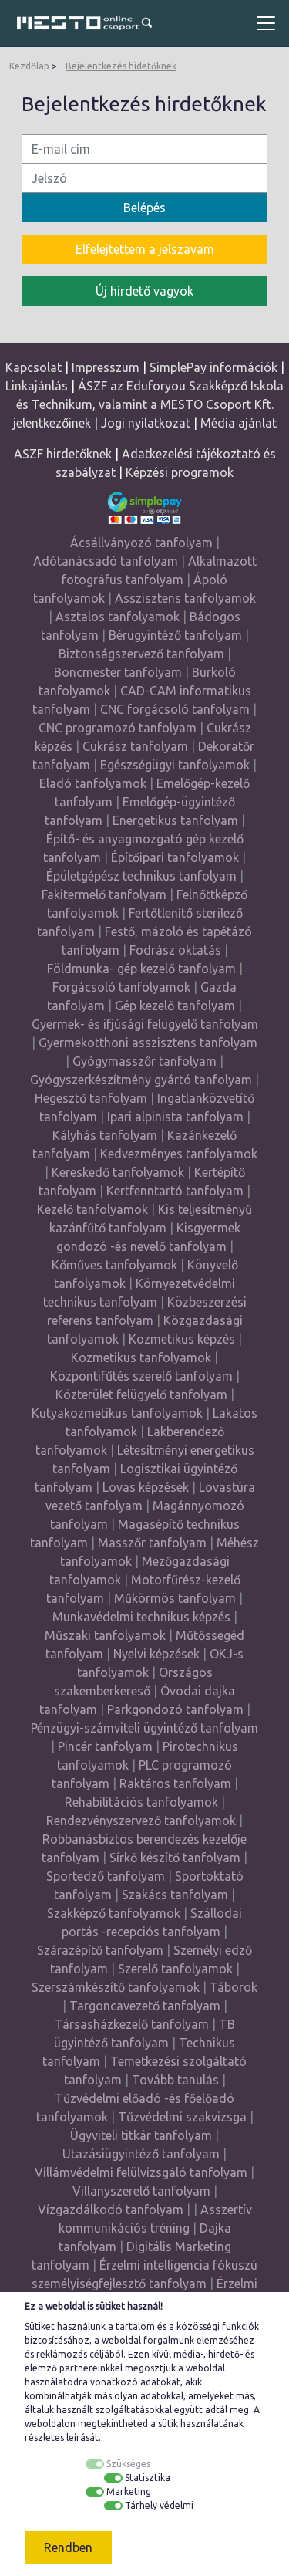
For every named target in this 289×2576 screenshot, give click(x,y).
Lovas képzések (145, 1487)
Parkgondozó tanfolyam (175, 1709)
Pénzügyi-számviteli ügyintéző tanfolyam (144, 1728)
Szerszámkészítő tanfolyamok (116, 1987)
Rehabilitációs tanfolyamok (141, 1802)
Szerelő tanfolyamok (175, 1969)
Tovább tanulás (175, 2080)
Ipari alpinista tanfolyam (175, 1117)
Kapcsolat (33, 367)
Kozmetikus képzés (182, 1339)
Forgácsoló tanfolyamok (121, 987)
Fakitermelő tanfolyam (104, 894)
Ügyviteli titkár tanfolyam (141, 2135)
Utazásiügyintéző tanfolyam (141, 2154)
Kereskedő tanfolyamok (118, 1172)
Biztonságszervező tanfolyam (141, 654)
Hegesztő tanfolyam (91, 1098)
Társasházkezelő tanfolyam (133, 2024)
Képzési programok (180, 472)
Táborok (233, 1987)
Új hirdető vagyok (144, 291)
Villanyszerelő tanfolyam (141, 2191)
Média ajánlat (238, 423)
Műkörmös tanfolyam (175, 1598)
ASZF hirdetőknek (63, 454)
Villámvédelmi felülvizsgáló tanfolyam (141, 2172)
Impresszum (105, 367)
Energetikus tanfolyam (175, 820)
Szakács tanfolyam (175, 1895)
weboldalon (50, 2424)
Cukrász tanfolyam (135, 746)
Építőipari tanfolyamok (175, 857)
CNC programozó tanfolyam (118, 728)
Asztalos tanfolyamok (117, 617)
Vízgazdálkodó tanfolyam (110, 2209)
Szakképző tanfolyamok (113, 1913)
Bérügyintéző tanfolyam (175, 635)
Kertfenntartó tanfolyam (175, 1191)
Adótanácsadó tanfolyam (105, 561)
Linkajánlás (36, 386)
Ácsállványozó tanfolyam (141, 542)
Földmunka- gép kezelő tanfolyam (141, 968)
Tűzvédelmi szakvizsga (182, 2117)
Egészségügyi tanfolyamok (175, 765)
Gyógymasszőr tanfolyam (144, 1061)
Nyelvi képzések (156, 1654)
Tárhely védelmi (159, 2505)
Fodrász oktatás (175, 950)
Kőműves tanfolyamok (114, 1265)
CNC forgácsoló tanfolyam (175, 709)
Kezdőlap (29, 66)
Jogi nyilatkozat (145, 423)
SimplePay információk (213, 367)
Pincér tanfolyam (105, 1746)
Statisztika (147, 2478)
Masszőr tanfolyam (152, 1543)
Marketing (128, 2491)
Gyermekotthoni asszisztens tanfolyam (148, 1043)
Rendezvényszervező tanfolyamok (141, 1820)
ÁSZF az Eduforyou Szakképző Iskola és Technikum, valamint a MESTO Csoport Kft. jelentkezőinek (148, 404)
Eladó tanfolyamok (92, 783)
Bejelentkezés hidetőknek (121, 66)
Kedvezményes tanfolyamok (178, 1154)
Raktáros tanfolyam (175, 1783)
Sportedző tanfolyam (105, 1876)
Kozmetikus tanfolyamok (141, 1357)
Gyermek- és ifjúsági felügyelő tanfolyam (145, 1024)
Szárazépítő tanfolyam (100, 1950)
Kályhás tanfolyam (104, 1135)
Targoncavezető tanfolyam (144, 2006)
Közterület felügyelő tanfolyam (141, 1394)
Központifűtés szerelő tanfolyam (141, 1376)
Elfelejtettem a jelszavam (145, 249)
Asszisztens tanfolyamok (185, 598)
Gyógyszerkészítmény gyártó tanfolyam (141, 1080)
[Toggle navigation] (265, 23)
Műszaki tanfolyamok (105, 1635)
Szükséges (128, 2464)
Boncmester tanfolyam (118, 672)
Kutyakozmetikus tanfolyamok (117, 1413)
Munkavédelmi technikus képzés (141, 1617)
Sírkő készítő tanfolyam (174, 1857)
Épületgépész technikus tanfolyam (141, 876)
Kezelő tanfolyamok (92, 1209)
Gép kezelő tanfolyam (175, 1005)
